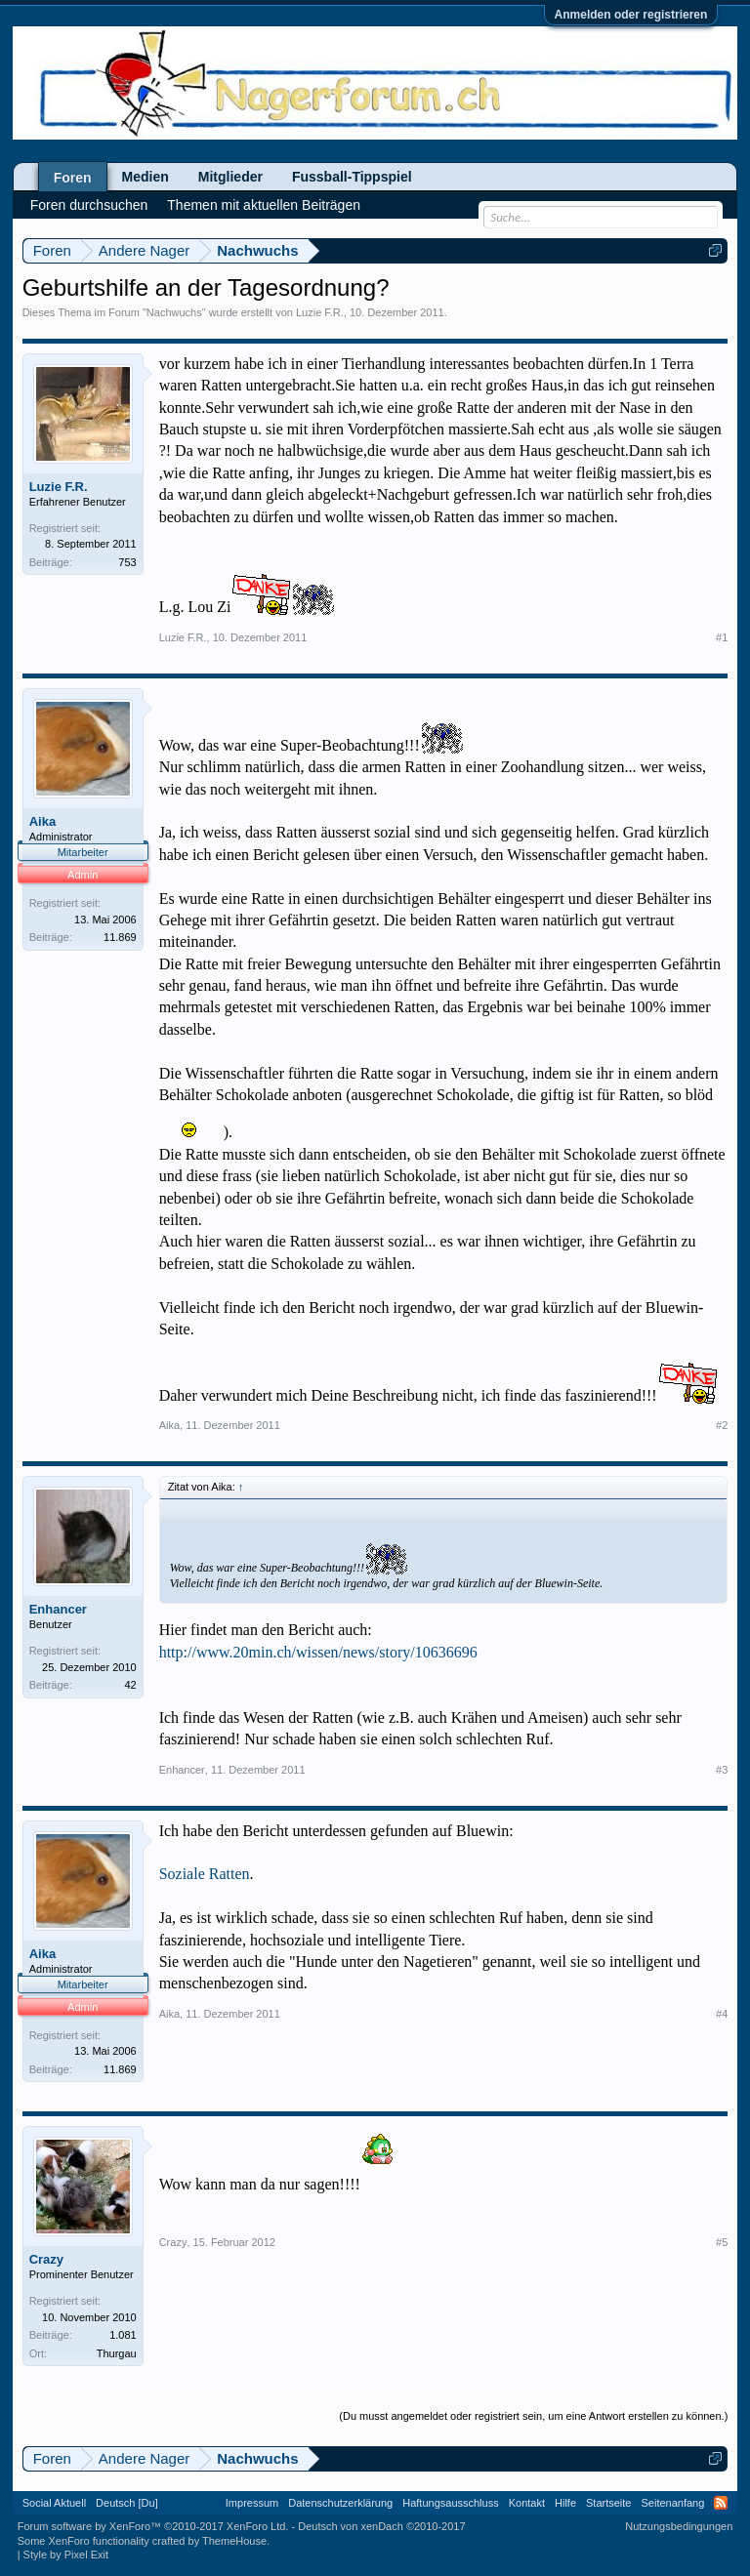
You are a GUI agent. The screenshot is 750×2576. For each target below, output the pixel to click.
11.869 (120, 937)
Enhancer (58, 1609)
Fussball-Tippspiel (352, 176)
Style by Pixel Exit (65, 2554)
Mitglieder (230, 176)
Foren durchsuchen (89, 205)
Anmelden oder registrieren (631, 14)
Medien (145, 176)
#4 (722, 2014)
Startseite (608, 2503)
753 (127, 562)
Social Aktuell (54, 2503)
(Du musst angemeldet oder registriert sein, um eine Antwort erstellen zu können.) (533, 2416)
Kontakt (527, 2503)
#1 (722, 637)
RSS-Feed (721, 2503)
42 (130, 1685)
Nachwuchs (174, 312)
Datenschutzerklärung (340, 2503)
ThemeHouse (234, 2541)
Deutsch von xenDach (381, 2526)
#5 (722, 2242)
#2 (722, 1425)
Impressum (252, 2503)
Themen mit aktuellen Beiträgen (263, 205)
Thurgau (117, 2353)
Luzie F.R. (320, 312)
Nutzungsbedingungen (678, 2526)
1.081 (123, 2335)
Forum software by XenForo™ (153, 2526)
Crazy (46, 2259)
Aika (42, 821)
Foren (73, 177)
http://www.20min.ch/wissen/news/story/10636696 (318, 1652)
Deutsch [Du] (127, 2503)
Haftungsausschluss (450, 2503)
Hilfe (565, 2503)
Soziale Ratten (204, 1873)
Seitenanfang (672, 2503)
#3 (722, 1770)
